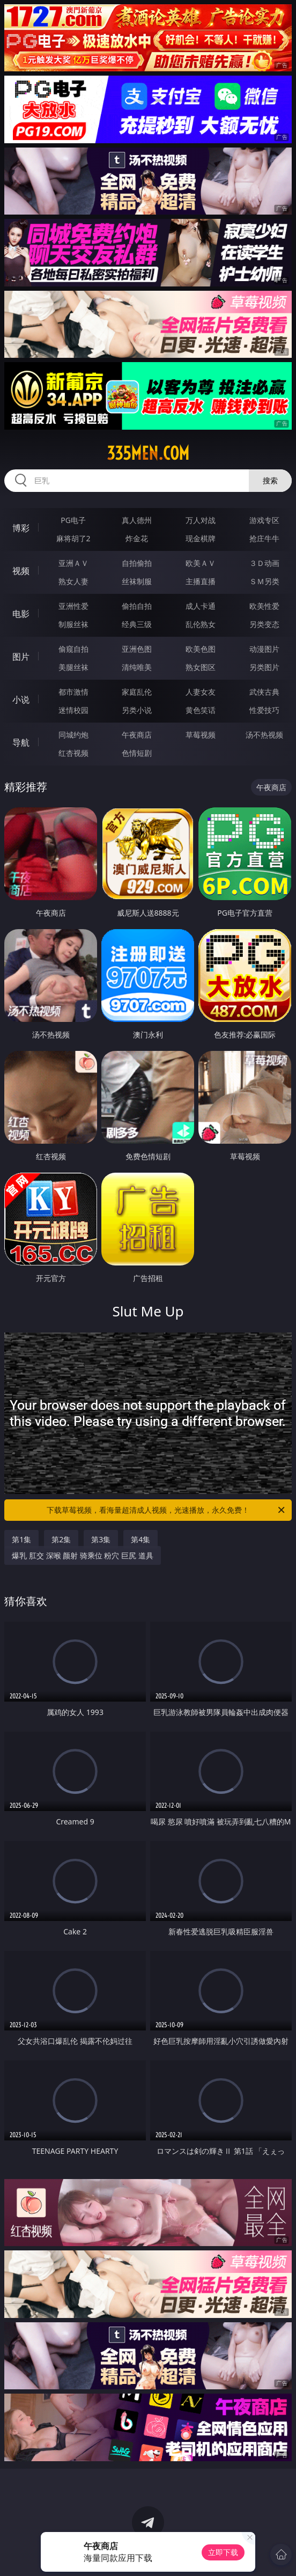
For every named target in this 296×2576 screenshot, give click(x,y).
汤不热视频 (264, 735)
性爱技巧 (264, 710)
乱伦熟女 (201, 624)
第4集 (140, 1539)
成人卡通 (201, 606)
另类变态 (264, 624)
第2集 (61, 1539)
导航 (20, 742)
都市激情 (73, 692)
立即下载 (223, 2552)
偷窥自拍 (73, 649)
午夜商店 (137, 735)
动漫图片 (264, 649)
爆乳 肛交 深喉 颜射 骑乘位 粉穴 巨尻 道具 (82, 1555)
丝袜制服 (137, 581)
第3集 (100, 1539)
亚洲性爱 (73, 606)
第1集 (21, 1539)
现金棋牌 (201, 538)
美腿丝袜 (73, 667)
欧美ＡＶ (201, 563)
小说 (20, 699)
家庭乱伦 (137, 692)
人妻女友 (201, 692)
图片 (20, 657)
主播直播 (201, 581)
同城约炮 (73, 735)
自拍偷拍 (137, 563)
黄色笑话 (201, 710)
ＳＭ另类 (264, 581)
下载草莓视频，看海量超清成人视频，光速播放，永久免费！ (166, 1510)
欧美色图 (201, 649)
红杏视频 (73, 753)
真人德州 (137, 520)
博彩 (20, 528)
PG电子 (73, 520)
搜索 (270, 480)
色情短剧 (137, 753)
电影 (20, 614)
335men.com (148, 453)
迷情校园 (73, 710)
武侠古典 (264, 692)
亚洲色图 (137, 649)
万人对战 (201, 520)
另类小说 (137, 710)
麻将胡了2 (73, 538)
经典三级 (137, 624)
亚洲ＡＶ (73, 563)
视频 (20, 571)
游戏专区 (264, 520)
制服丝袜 (73, 624)
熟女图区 (201, 667)
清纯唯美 (137, 667)
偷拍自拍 (137, 606)
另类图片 (264, 667)
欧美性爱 (264, 606)
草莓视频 (201, 735)
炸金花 (136, 538)
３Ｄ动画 (264, 563)
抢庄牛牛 (264, 538)
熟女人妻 (73, 581)
